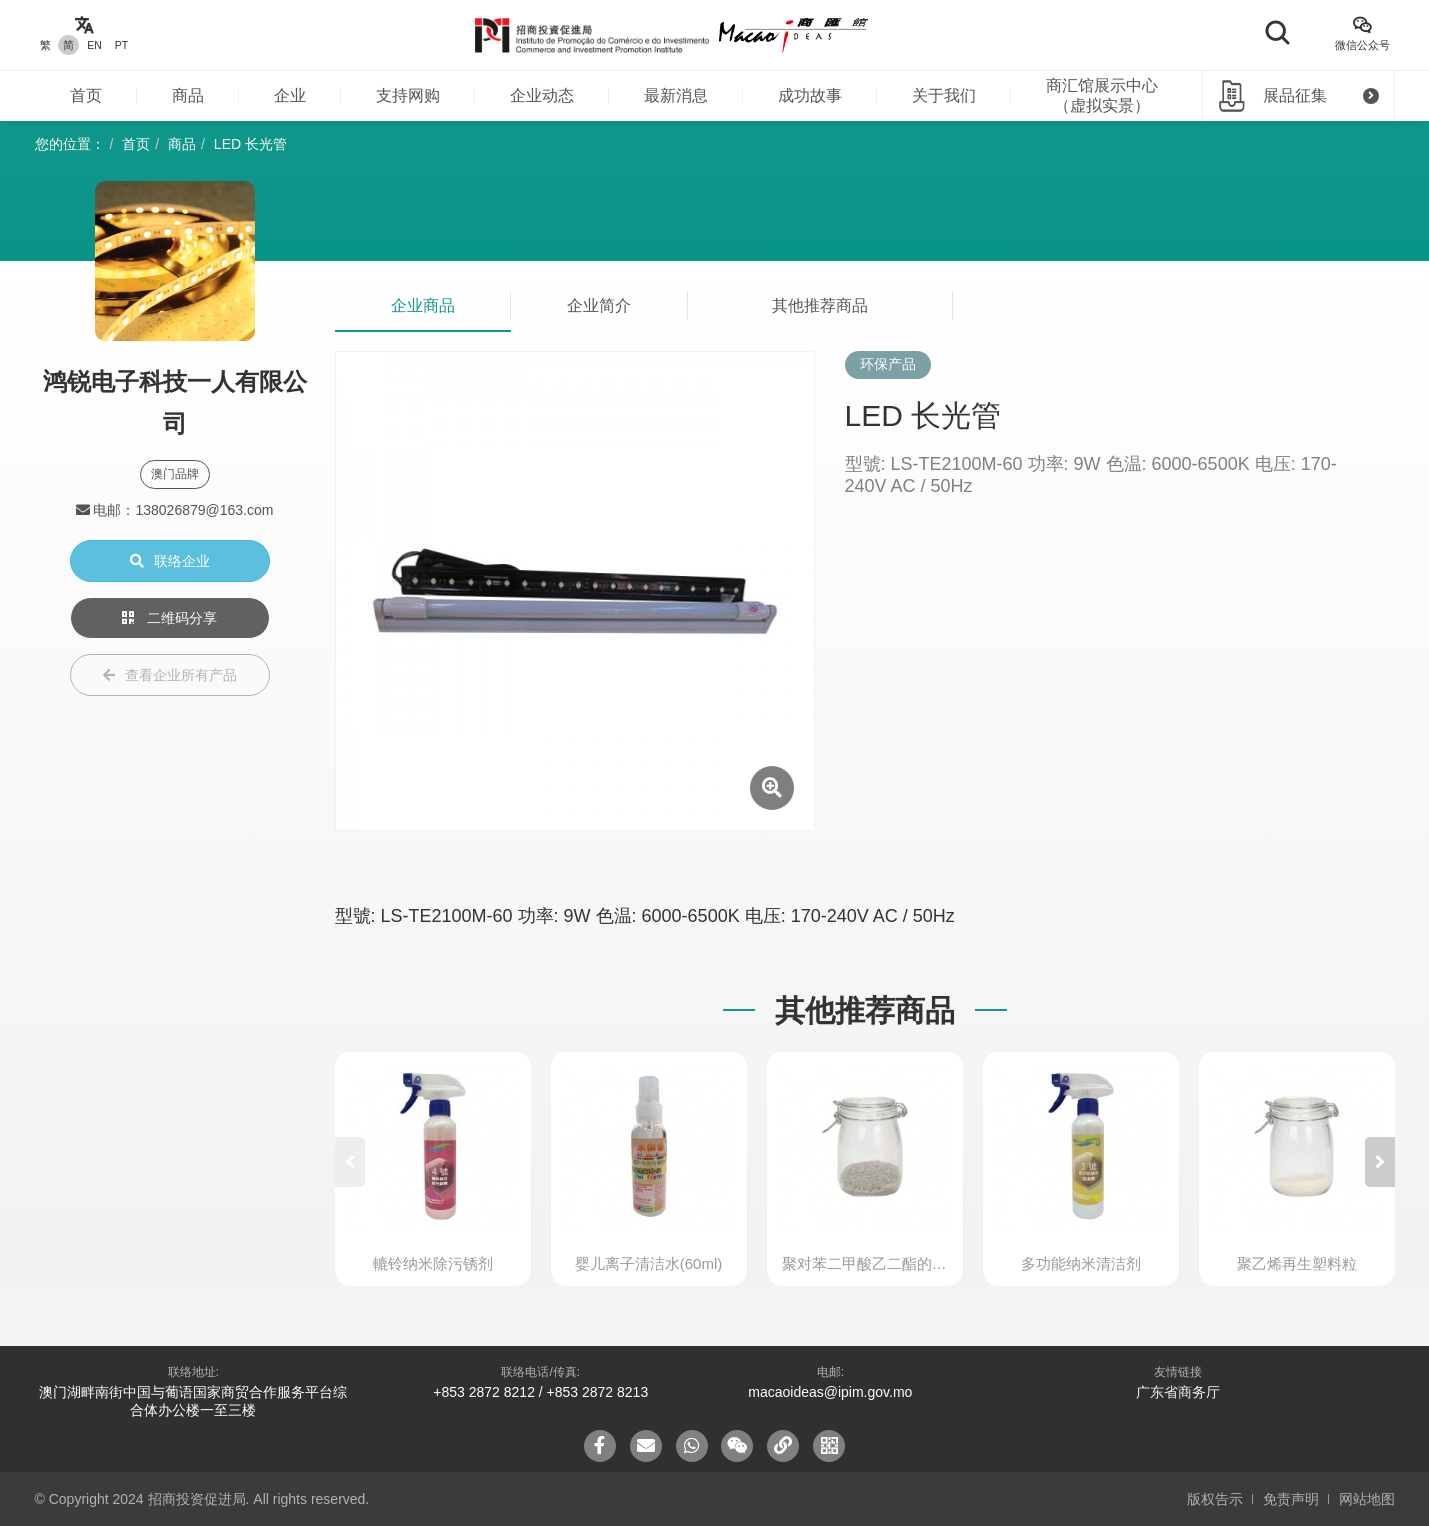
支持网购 (408, 95)
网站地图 (1367, 1499)
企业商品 (423, 305)
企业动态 (542, 95)
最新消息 (676, 95)
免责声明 (1291, 1499)
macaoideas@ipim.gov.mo (830, 1392)
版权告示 (1215, 1499)
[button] (1380, 1162)
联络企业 (170, 561)
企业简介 (599, 305)
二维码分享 (170, 618)
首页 (86, 95)
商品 (188, 95)
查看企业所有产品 (170, 675)
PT (121, 45)
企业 (290, 95)
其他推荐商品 (820, 305)
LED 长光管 (250, 144)
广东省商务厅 (1178, 1392)
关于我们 (944, 95)
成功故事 (810, 95)
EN (94, 45)
